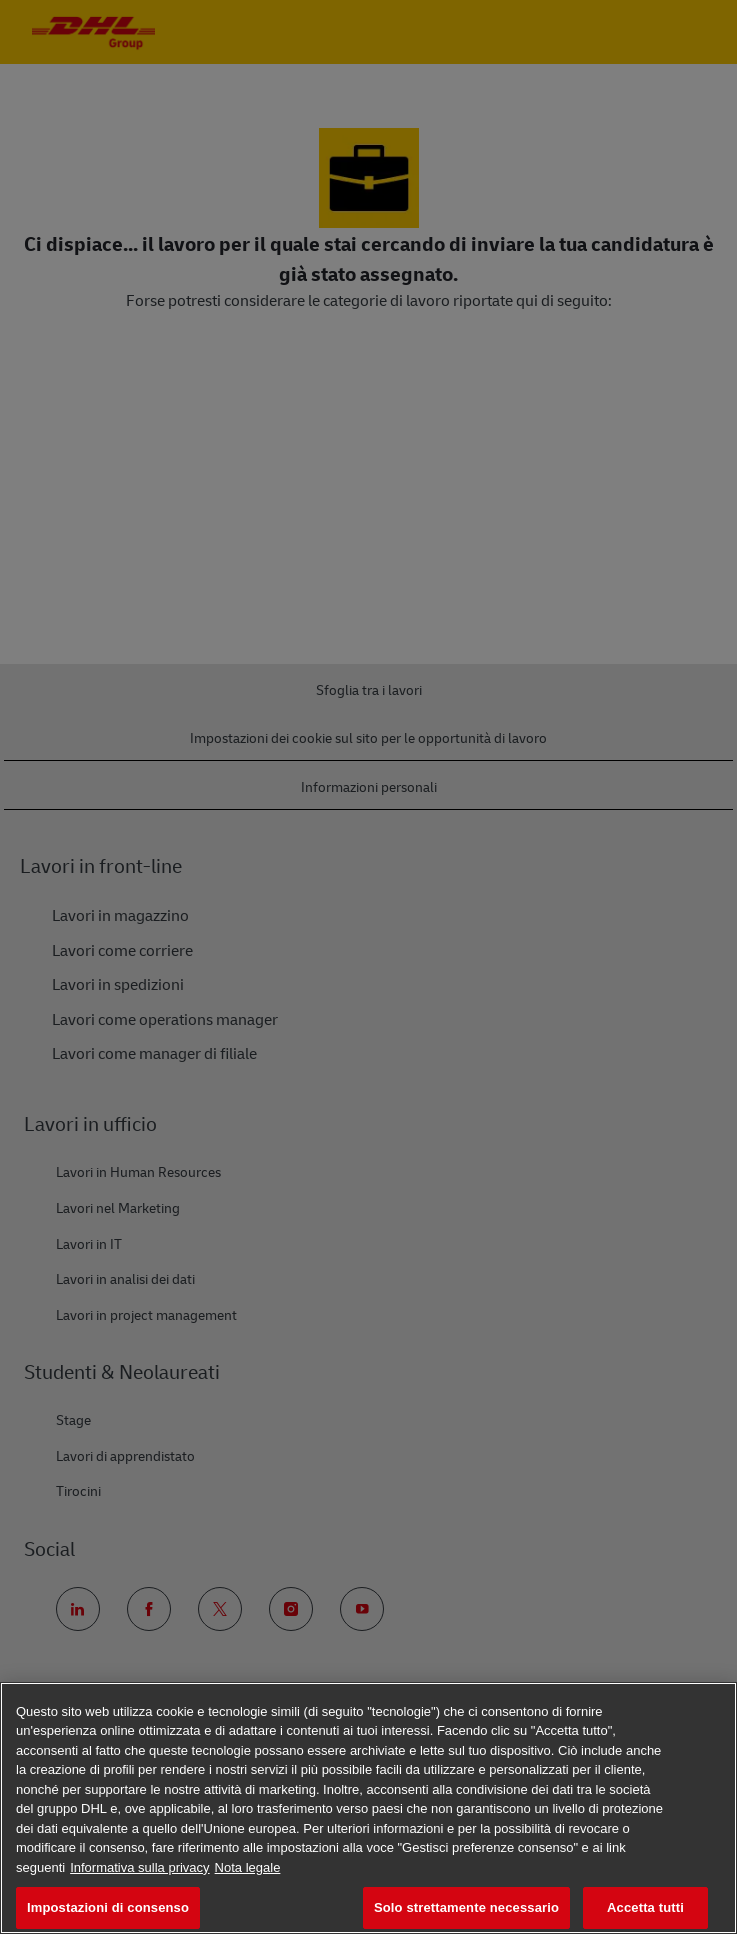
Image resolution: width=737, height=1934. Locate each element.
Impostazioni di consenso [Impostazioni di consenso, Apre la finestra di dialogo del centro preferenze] (108, 1907)
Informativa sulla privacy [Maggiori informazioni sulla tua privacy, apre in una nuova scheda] (139, 1867)
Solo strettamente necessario (466, 1907)
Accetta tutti (645, 1907)
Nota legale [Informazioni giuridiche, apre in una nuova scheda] (248, 1867)
